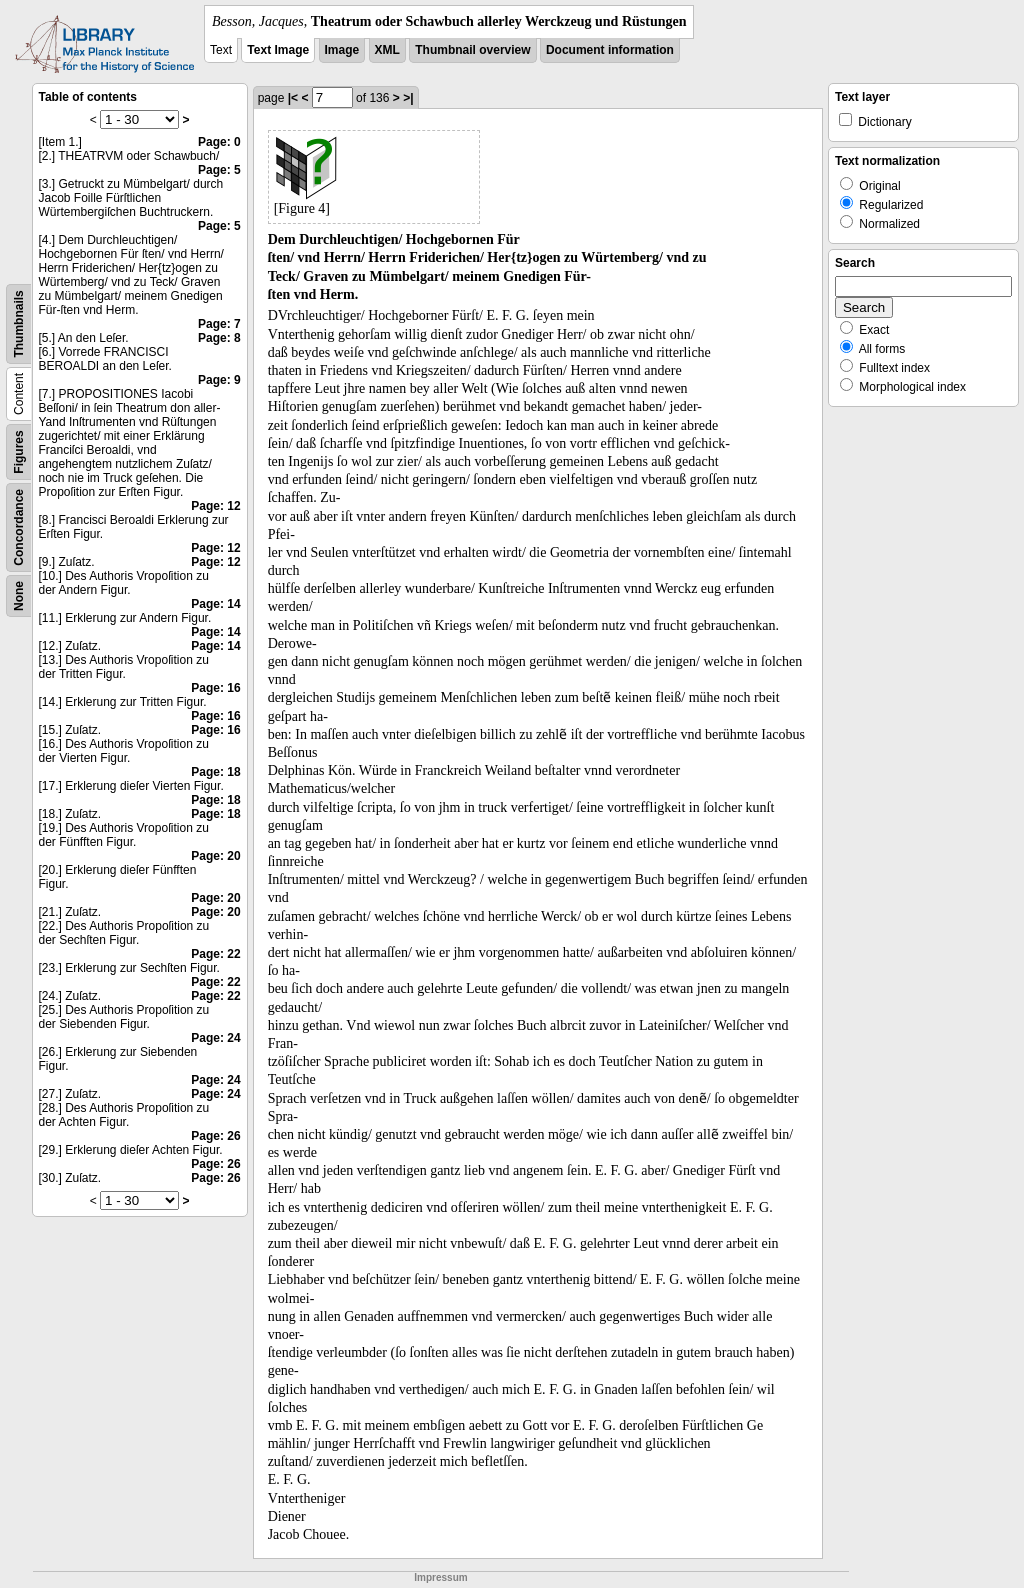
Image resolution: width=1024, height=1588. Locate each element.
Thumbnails (19, 323)
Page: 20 (215, 856)
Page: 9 (219, 380)
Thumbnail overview (472, 50)
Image (342, 50)
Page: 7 (219, 324)
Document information (610, 50)
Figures (19, 451)
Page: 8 (219, 338)
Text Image (278, 50)
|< (293, 98)
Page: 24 (215, 1038)
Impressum (440, 1577)
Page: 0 (219, 142)
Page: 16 (215, 688)
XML (387, 50)
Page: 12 (215, 506)
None (19, 596)
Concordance (19, 527)
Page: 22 (215, 954)
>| (408, 98)
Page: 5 (219, 170)
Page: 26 (215, 1136)
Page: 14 (215, 604)
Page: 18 (215, 772)
